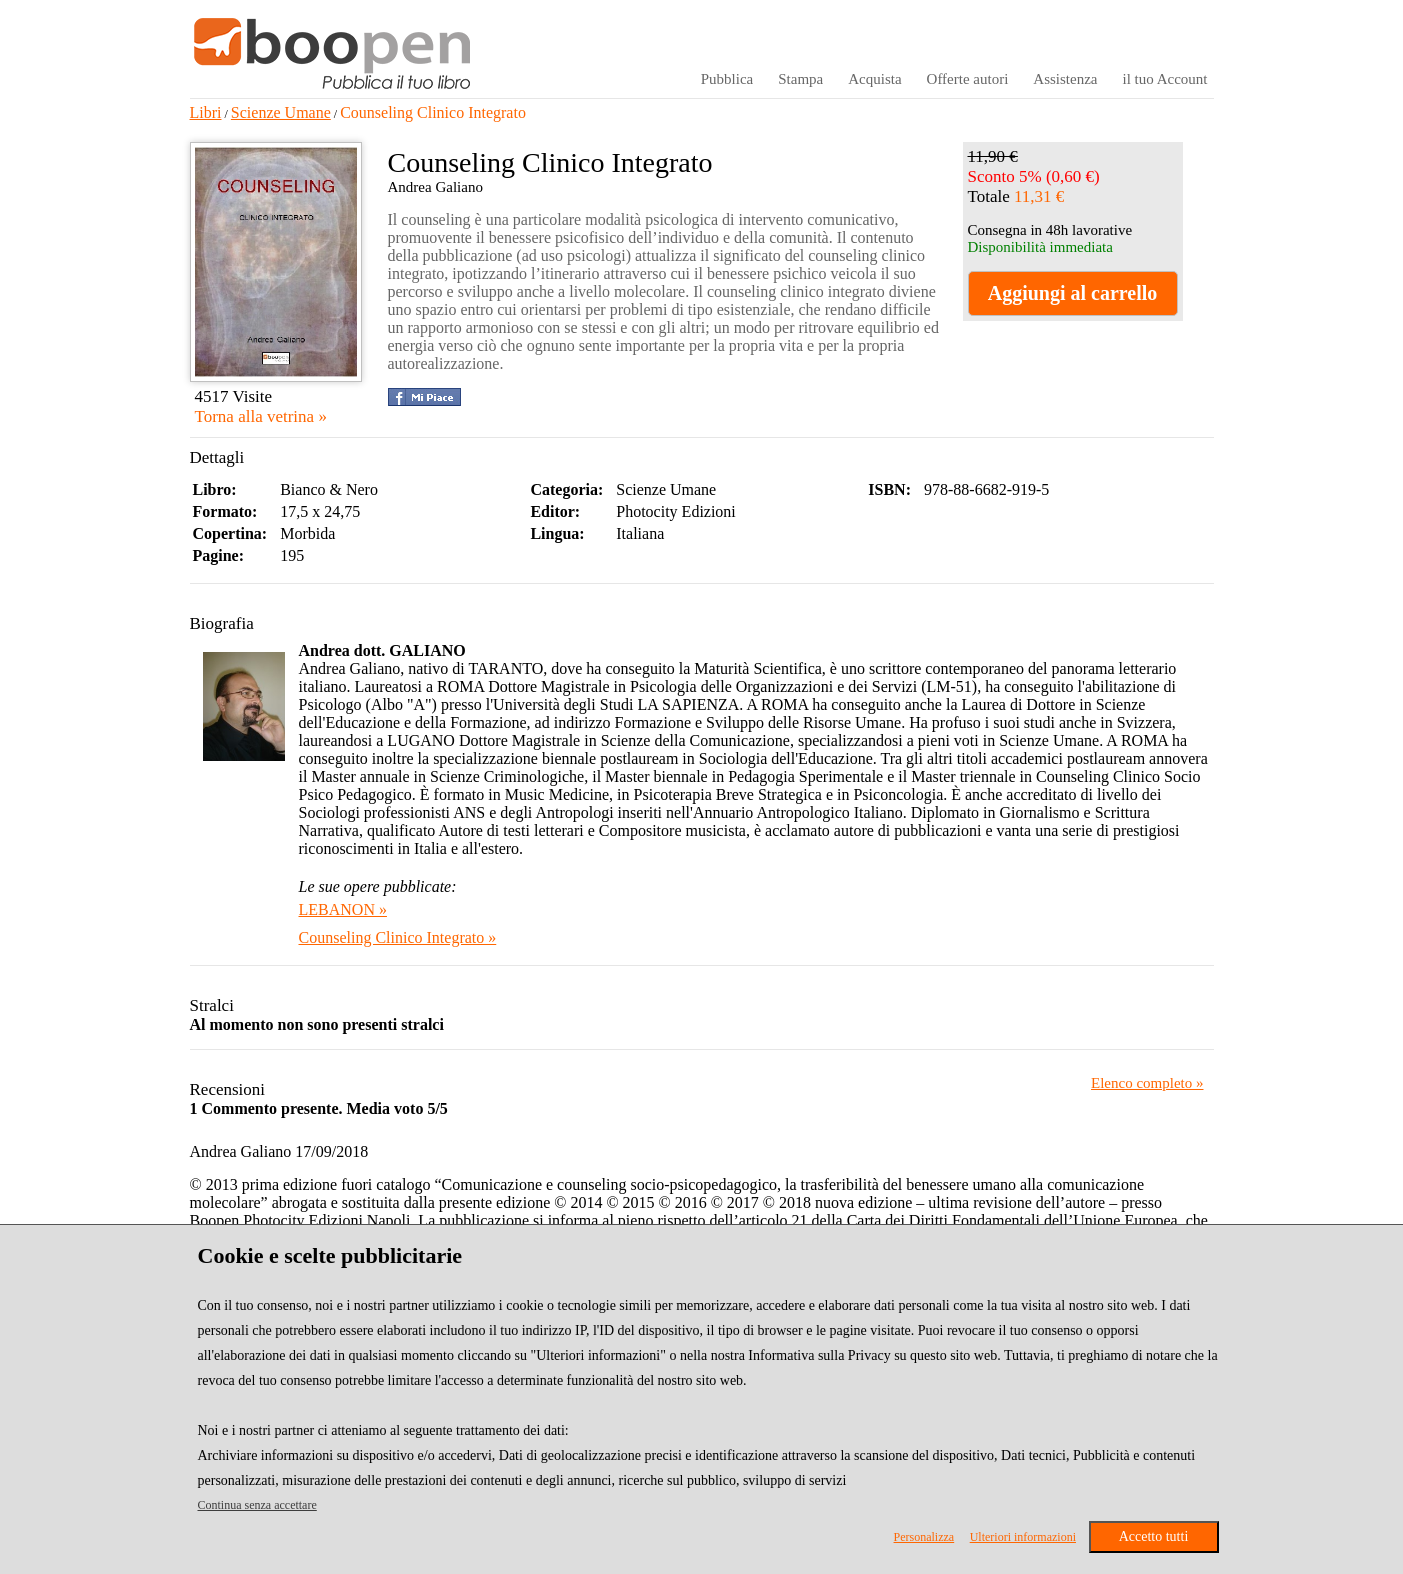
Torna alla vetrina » (261, 416)
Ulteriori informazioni (1023, 1537)
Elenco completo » (1147, 1083)
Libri (206, 112)
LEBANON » (343, 909)
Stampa (800, 79)
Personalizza (924, 1537)
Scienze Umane (281, 112)
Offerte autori (968, 79)
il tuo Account (1165, 79)
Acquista (874, 79)
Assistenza (1065, 79)
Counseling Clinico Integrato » (398, 937)
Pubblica (727, 79)
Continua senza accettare (257, 1505)
